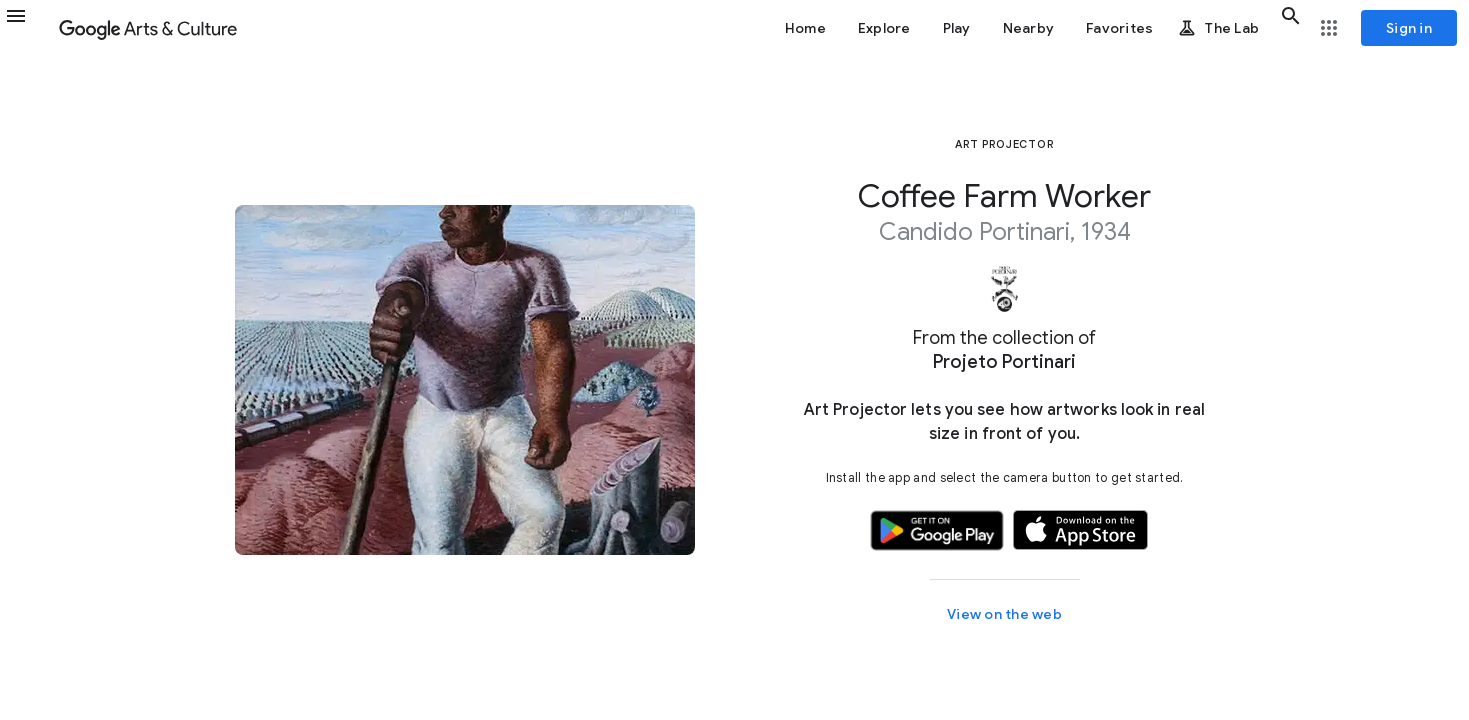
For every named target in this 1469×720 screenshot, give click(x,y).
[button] (28, 28)
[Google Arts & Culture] (148, 28)
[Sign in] (1409, 28)
